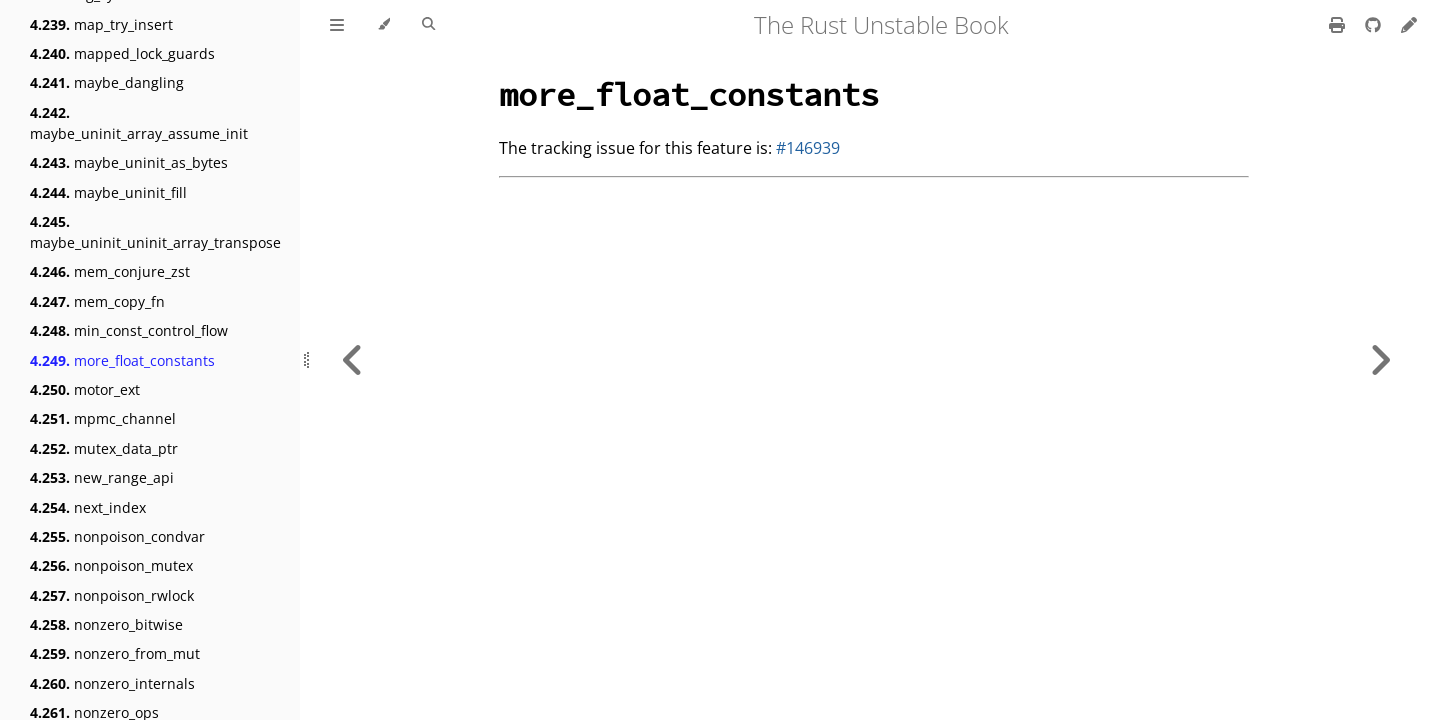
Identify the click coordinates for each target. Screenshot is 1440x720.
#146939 (808, 148)
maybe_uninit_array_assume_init (139, 123)
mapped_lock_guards (122, 53)
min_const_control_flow (129, 330)
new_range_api (102, 477)
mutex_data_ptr (104, 448)
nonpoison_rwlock (112, 595)
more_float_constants (122, 360)
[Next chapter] (1380, 360)
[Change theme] (383, 25)
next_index (88, 507)
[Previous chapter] (353, 360)
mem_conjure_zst (110, 271)
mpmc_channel (103, 418)
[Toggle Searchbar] (428, 25)
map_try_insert (101, 24)
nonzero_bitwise (106, 624)
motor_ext (85, 389)
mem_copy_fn (97, 301)
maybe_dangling (107, 82)
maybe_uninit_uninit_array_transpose (155, 232)
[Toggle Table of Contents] (337, 25)
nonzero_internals (112, 683)
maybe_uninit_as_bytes (129, 162)
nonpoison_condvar (117, 536)
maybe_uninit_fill (108, 192)
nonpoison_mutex (111, 565)
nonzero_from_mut (115, 653)
